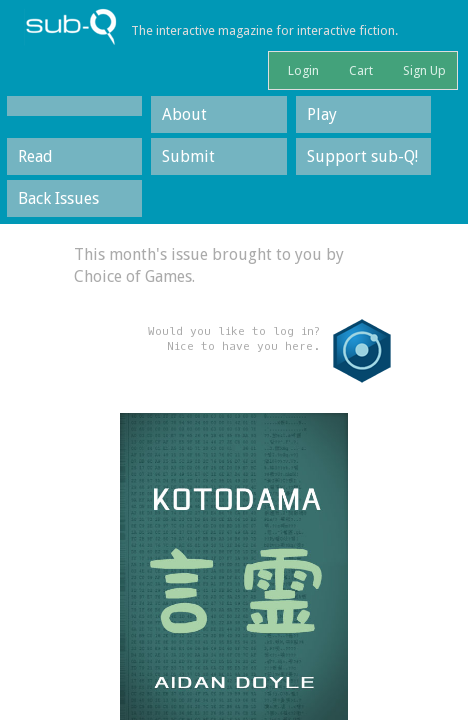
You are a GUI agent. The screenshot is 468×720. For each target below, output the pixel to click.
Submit (188, 156)
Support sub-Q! (362, 156)
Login (302, 70)
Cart (359, 70)
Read (35, 156)
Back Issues (58, 198)
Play (322, 114)
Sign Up (423, 70)
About (184, 114)
